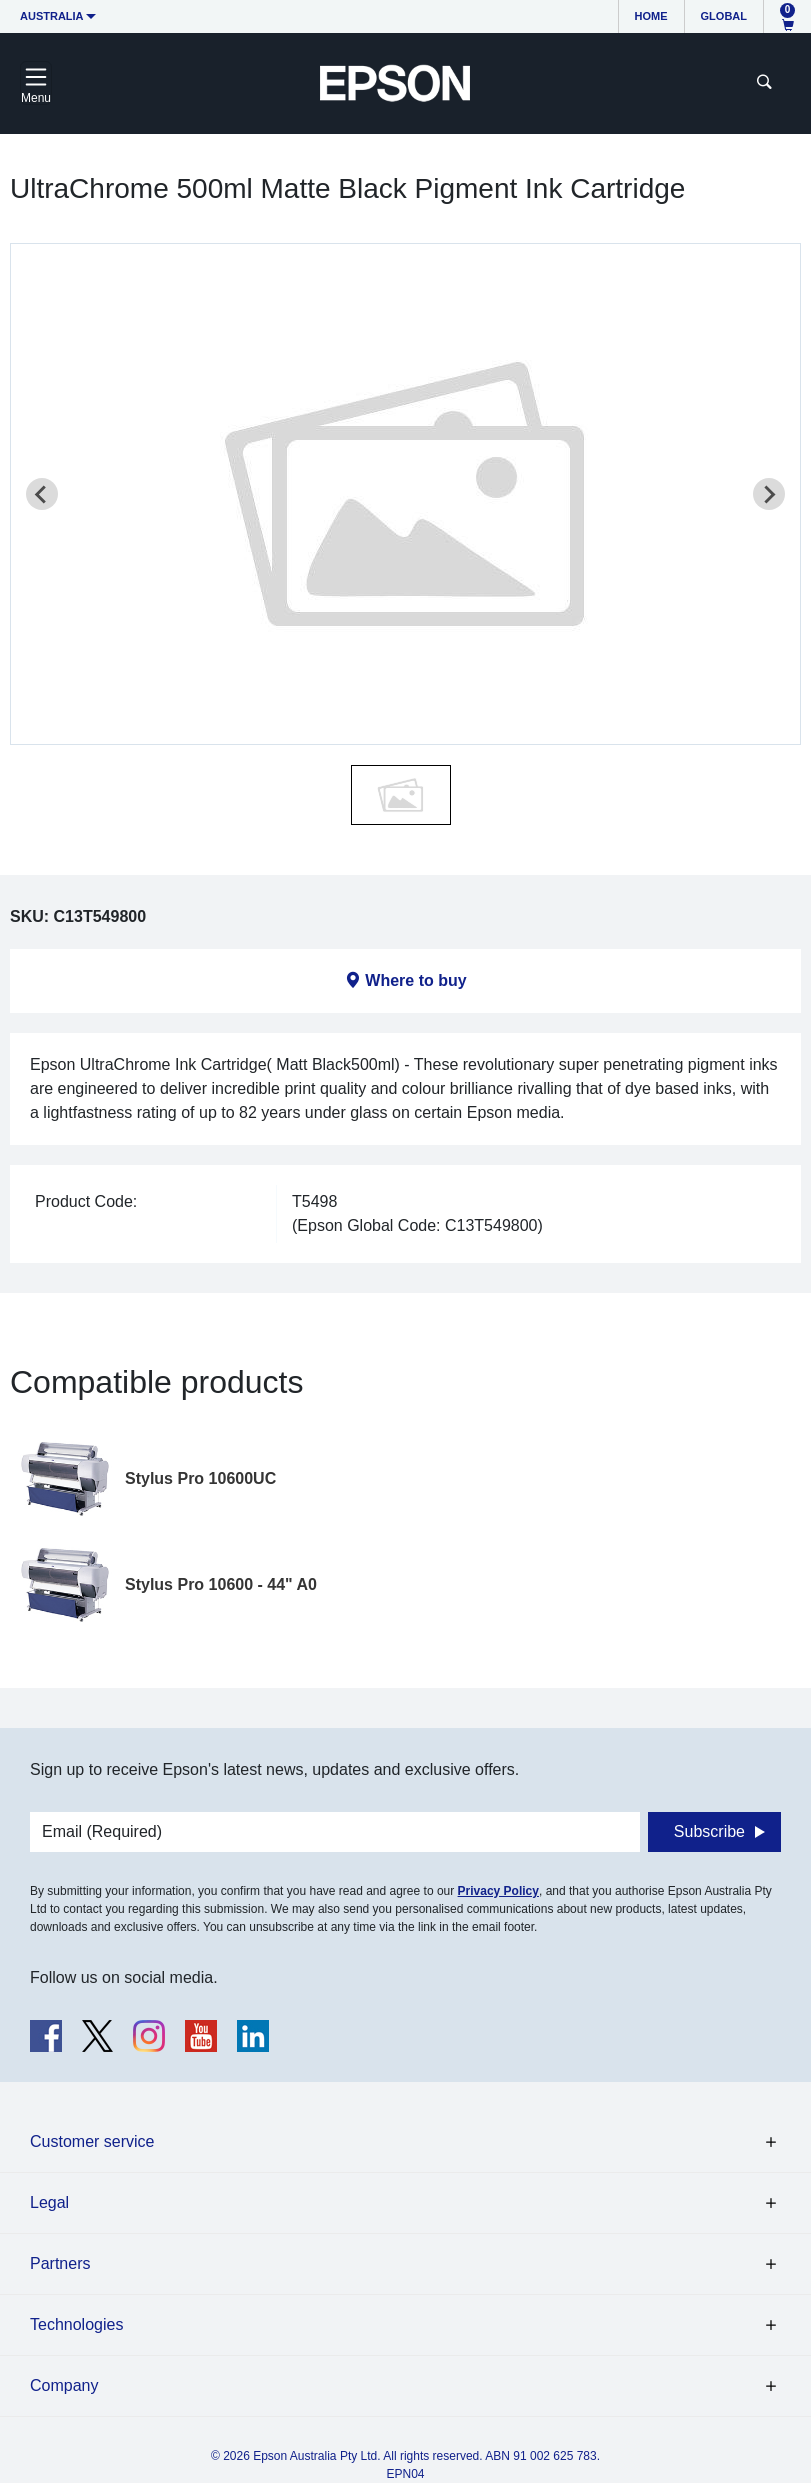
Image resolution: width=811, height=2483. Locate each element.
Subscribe (709, 1831)
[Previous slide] (42, 494)
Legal (49, 2202)
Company (64, 2385)
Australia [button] (52, 16)
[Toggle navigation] (36, 83)
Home (651, 16)
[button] (401, 795)
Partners (60, 2263)
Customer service (92, 2141)
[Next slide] (769, 494)
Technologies (76, 2324)
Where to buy (415, 980)
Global (724, 16)
